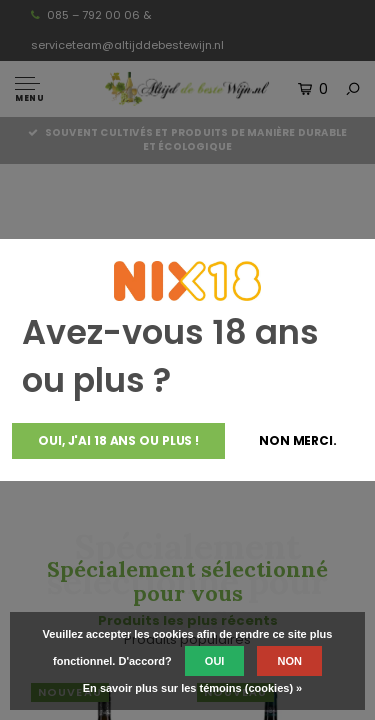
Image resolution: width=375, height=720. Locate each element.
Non (289, 661)
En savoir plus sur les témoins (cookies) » (192, 688)
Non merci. (298, 440)
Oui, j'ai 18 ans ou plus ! (118, 440)
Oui (215, 661)
